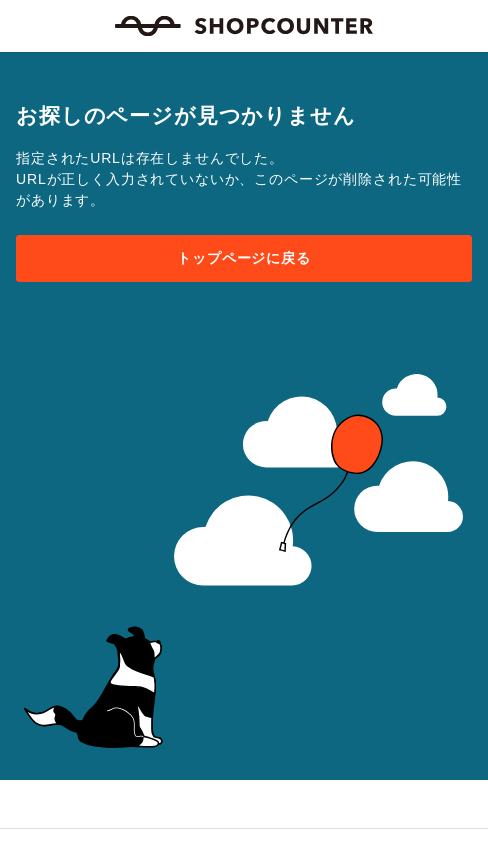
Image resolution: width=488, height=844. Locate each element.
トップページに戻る (244, 258)
